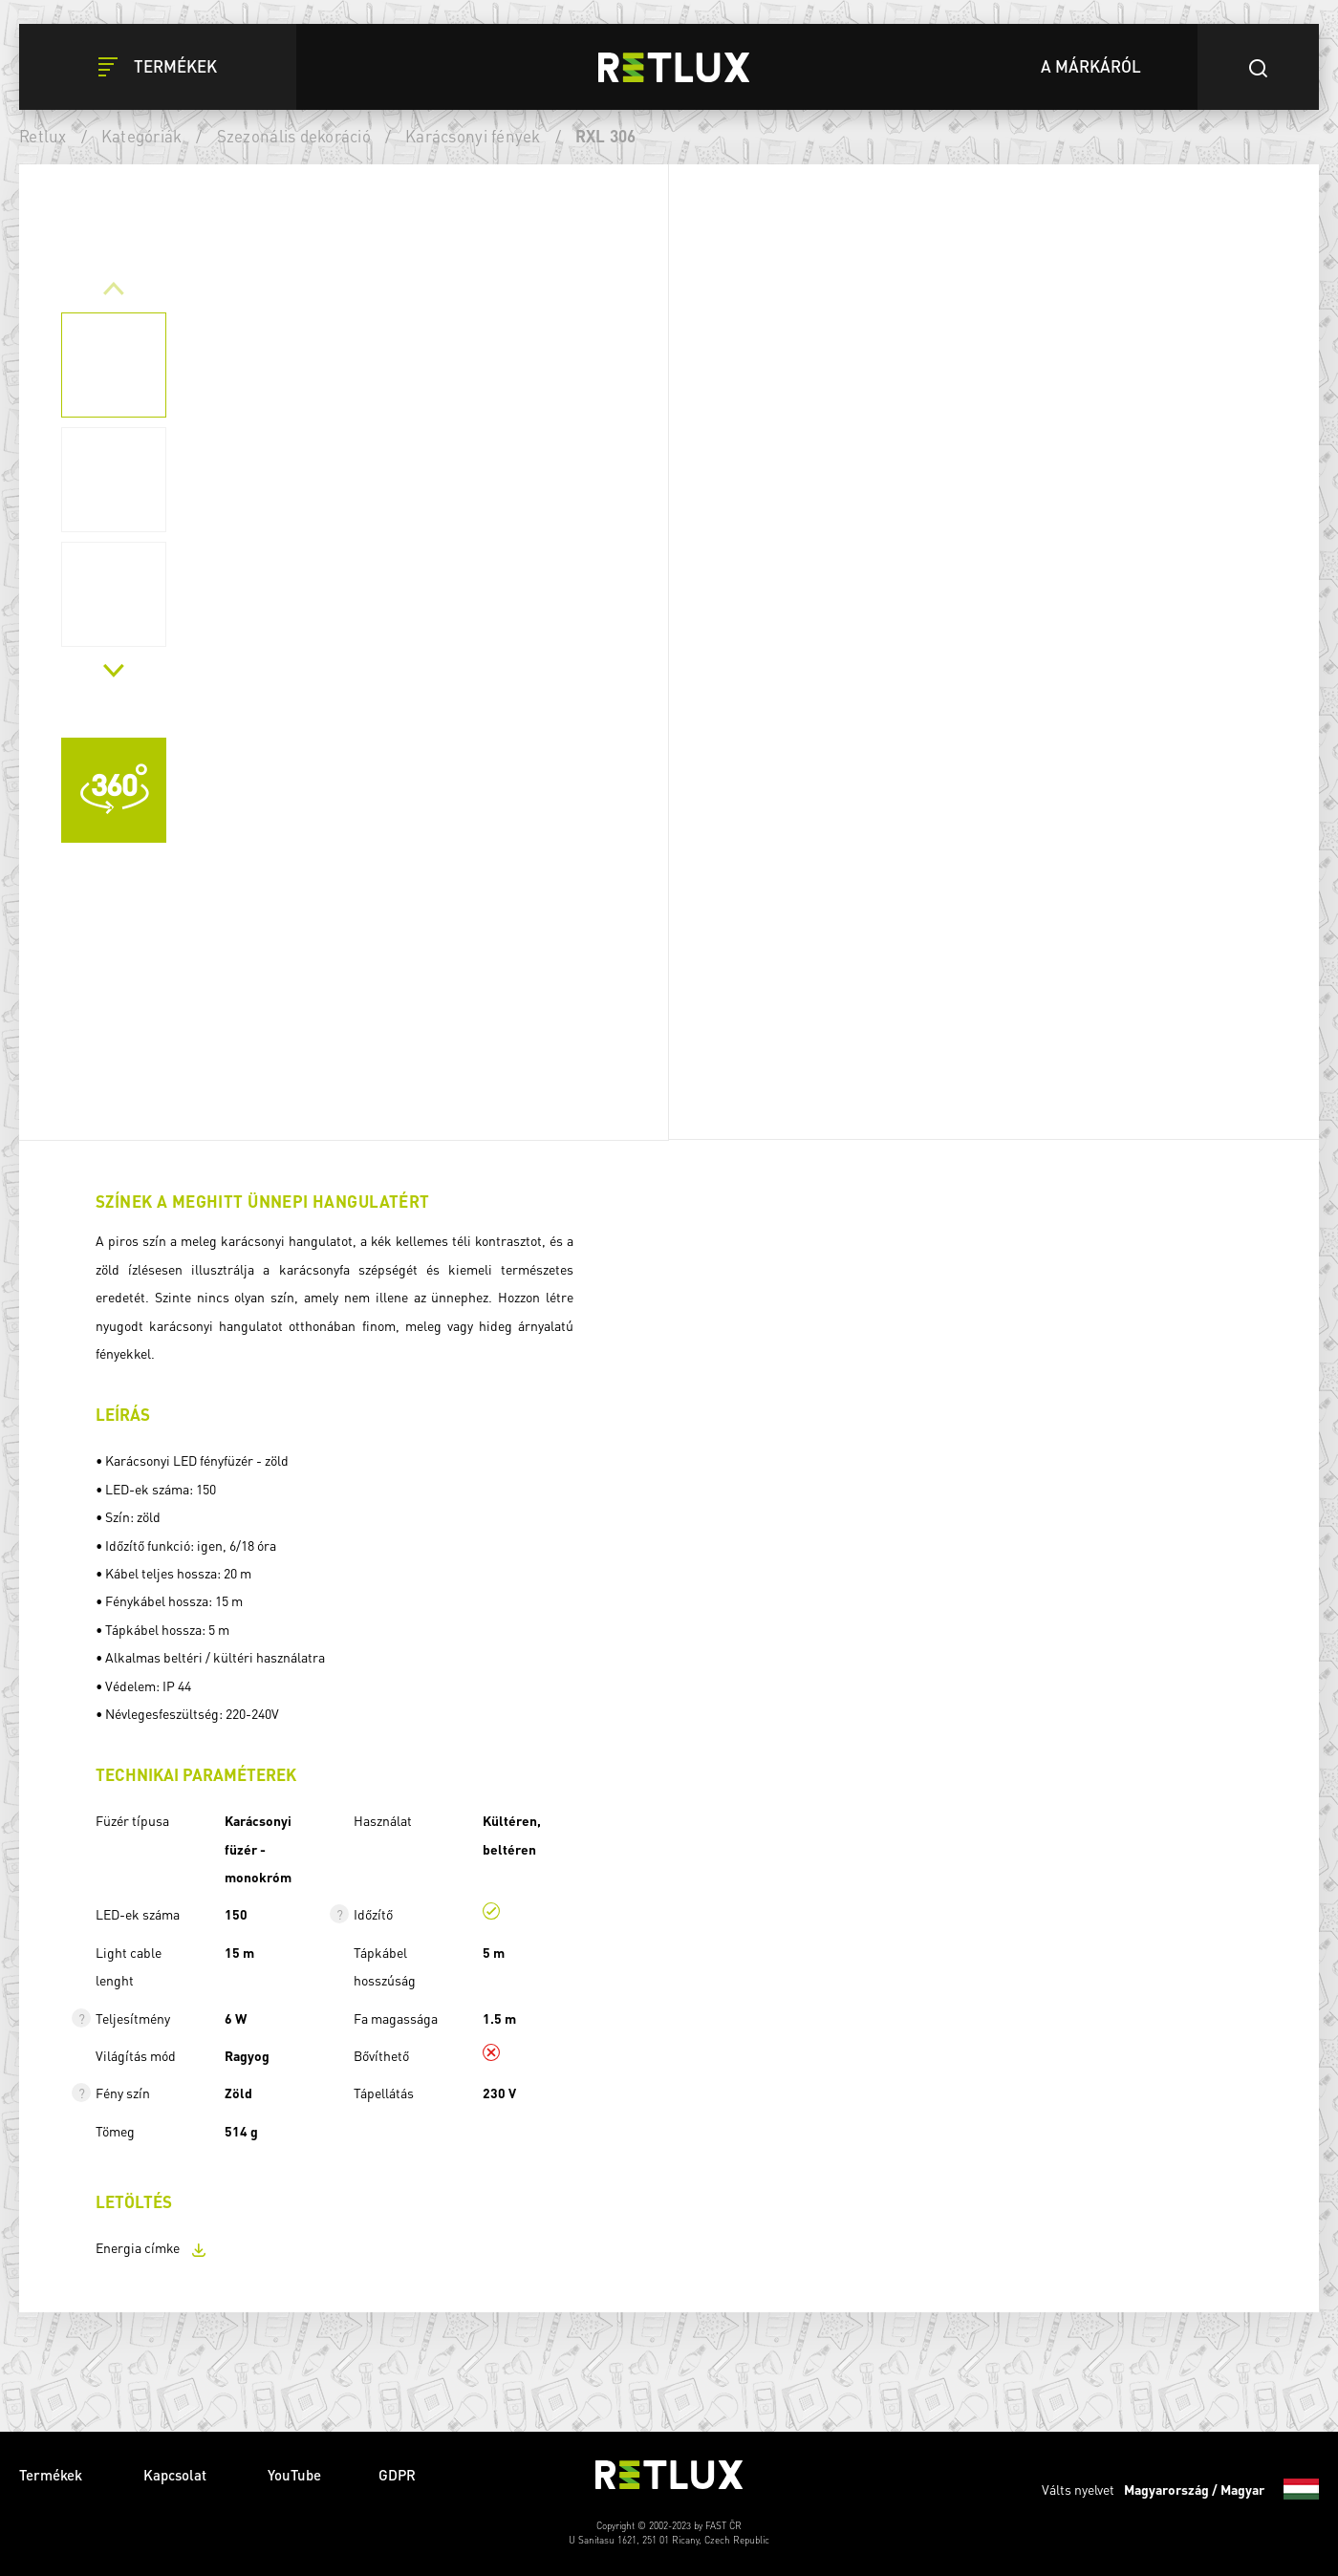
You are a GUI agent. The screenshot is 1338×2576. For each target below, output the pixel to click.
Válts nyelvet (1180, 2489)
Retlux (43, 135)
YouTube (294, 2474)
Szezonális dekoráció (294, 135)
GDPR (397, 2474)
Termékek (52, 2474)
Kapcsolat (176, 2474)
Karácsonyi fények (472, 135)
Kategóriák (142, 135)
